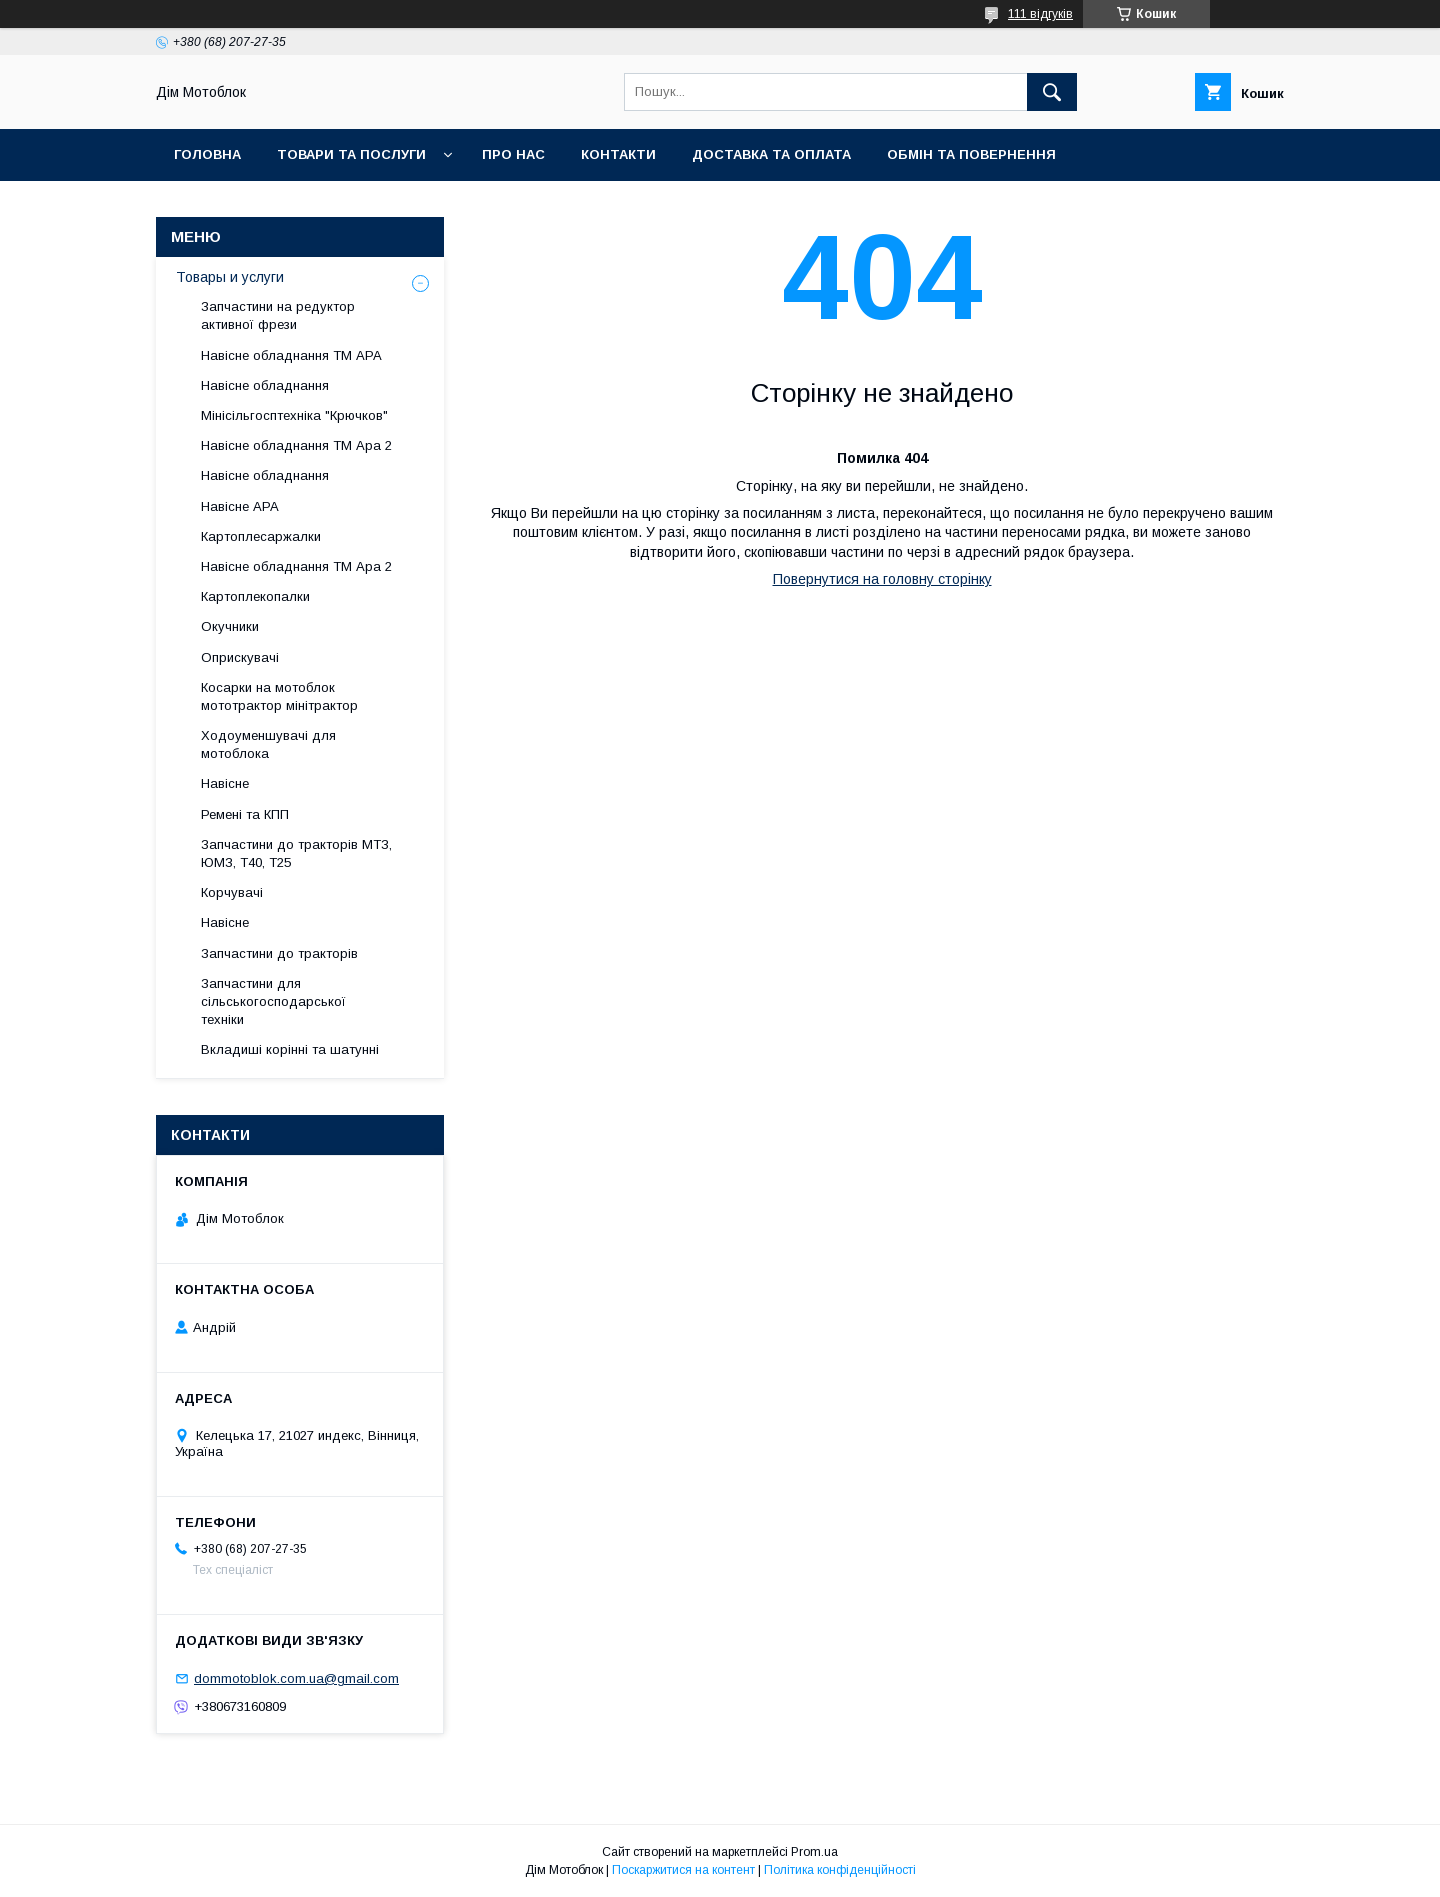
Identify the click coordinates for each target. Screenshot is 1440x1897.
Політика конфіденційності (840, 1870)
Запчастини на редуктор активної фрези (278, 315)
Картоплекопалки (255, 596)
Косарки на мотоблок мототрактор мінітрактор (279, 696)
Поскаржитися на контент (683, 1870)
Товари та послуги (351, 154)
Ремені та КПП (245, 814)
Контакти (618, 154)
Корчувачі (232, 892)
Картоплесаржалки (261, 536)
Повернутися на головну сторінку (882, 579)
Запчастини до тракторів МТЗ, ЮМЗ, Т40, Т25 (296, 853)
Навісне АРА (240, 506)
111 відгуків (1040, 14)
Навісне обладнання (265, 385)
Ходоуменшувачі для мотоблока (268, 744)
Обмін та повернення (971, 154)
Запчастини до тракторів (279, 953)
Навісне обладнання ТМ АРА (291, 355)
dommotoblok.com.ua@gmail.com (296, 1678)
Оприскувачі (240, 657)
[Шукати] (1052, 92)
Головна (207, 154)
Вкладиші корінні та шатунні (290, 1049)
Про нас (513, 154)
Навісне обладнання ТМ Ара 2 (296, 445)
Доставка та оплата (771, 154)
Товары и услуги (230, 277)
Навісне (225, 783)
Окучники (230, 626)
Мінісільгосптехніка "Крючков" (294, 415)
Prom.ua (814, 1852)
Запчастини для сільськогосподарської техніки (273, 1001)
